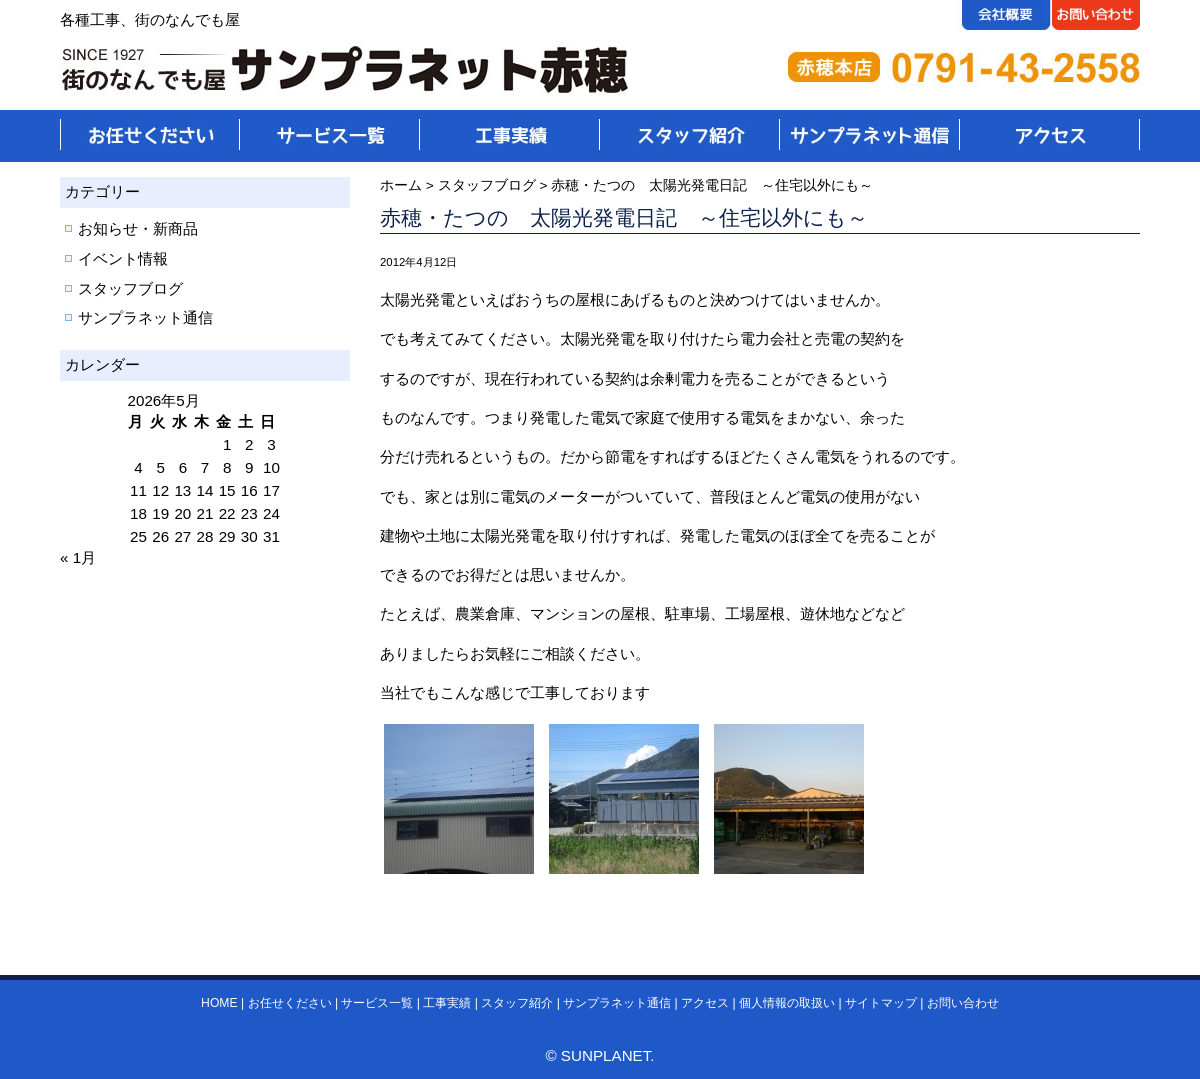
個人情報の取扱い (787, 1003)
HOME (219, 1003)
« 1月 (78, 557)
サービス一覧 (377, 1003)
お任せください (290, 1003)
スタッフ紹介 (517, 1003)
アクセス (705, 1003)
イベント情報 (123, 258)
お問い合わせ (963, 1003)
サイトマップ (881, 1003)
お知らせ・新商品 (138, 228)
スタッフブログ (130, 288)
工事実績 (447, 1003)
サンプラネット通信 (145, 317)
